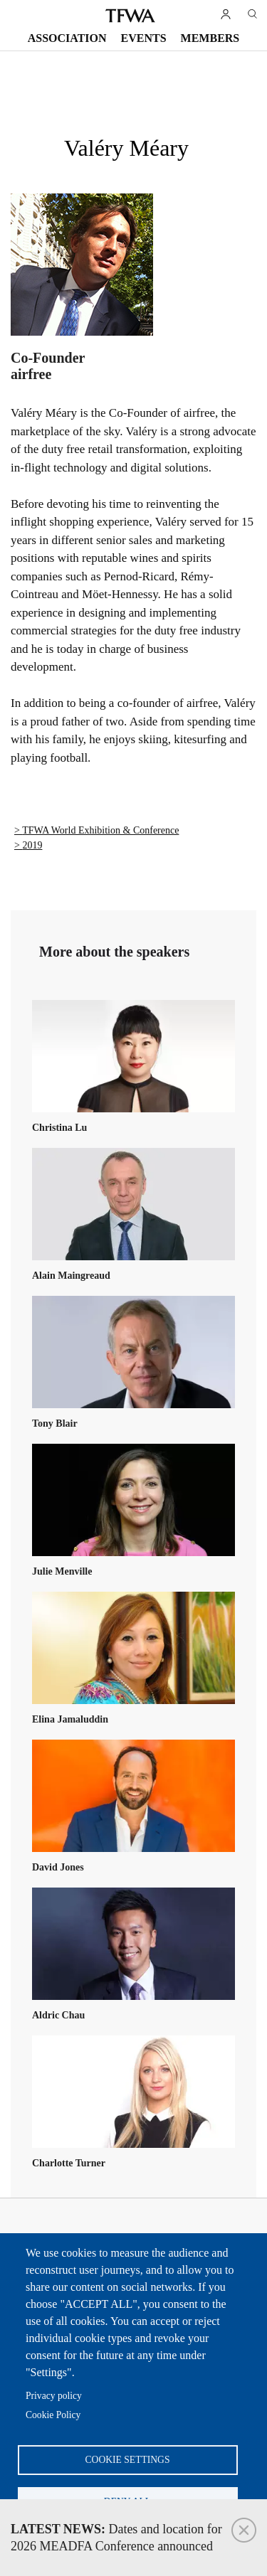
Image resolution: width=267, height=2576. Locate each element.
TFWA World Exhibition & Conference (100, 830)
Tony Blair (55, 1423)
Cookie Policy (53, 2415)
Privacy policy (54, 2395)
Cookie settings (127, 2459)
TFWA (130, 15)
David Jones (58, 1867)
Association (67, 38)
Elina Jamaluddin (70, 1719)
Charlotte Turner (68, 2163)
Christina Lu (59, 1127)
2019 (32, 845)
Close (243, 2530)
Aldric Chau (58, 2015)
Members (210, 38)
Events (144, 38)
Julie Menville (62, 1571)
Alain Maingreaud (71, 1275)
